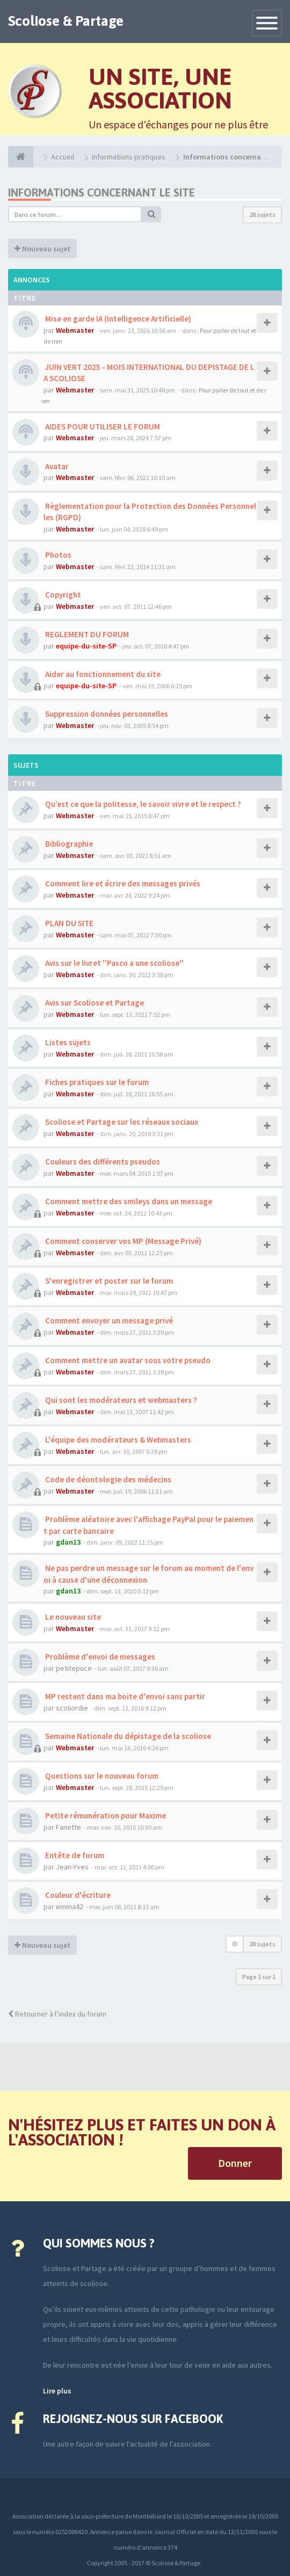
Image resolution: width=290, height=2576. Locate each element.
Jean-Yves (72, 1867)
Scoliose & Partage (66, 21)
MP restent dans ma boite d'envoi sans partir (124, 1696)
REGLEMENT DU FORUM (86, 634)
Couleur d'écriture (77, 1895)
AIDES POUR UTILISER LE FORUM (102, 426)
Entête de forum (74, 1855)
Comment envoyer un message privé (108, 1320)
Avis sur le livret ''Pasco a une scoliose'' (114, 963)
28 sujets (262, 214)
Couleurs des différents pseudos (102, 1161)
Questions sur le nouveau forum (101, 1776)
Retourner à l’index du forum (57, 2014)
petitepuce (74, 1668)
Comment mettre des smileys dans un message (128, 1201)
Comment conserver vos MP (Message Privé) (122, 1241)
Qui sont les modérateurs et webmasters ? (120, 1400)
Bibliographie (68, 844)
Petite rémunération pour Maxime (105, 1815)
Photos (57, 555)
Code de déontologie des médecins (107, 1479)
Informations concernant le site (101, 192)
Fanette (68, 1827)
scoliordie (72, 1708)
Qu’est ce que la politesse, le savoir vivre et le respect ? (142, 804)
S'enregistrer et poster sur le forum (108, 1281)
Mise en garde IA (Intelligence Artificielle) (117, 319)
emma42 (69, 1906)
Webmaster (75, 330)
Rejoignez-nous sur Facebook (133, 2419)
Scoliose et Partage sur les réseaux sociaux (121, 1122)
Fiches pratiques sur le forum (96, 1082)
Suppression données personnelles (106, 714)
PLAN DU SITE (68, 923)
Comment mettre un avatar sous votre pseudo (127, 1360)
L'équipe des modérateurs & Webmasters (117, 1440)
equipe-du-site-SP (86, 646)
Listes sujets (67, 1042)
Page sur (259, 1977)
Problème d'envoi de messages (99, 1656)
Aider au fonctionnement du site (102, 674)
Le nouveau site (72, 1617)
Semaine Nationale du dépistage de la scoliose (127, 1736)
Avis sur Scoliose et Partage (94, 1003)
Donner (235, 2163)
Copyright (62, 595)
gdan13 (68, 1542)
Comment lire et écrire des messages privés (122, 883)
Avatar (56, 466)
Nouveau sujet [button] (42, 248)
